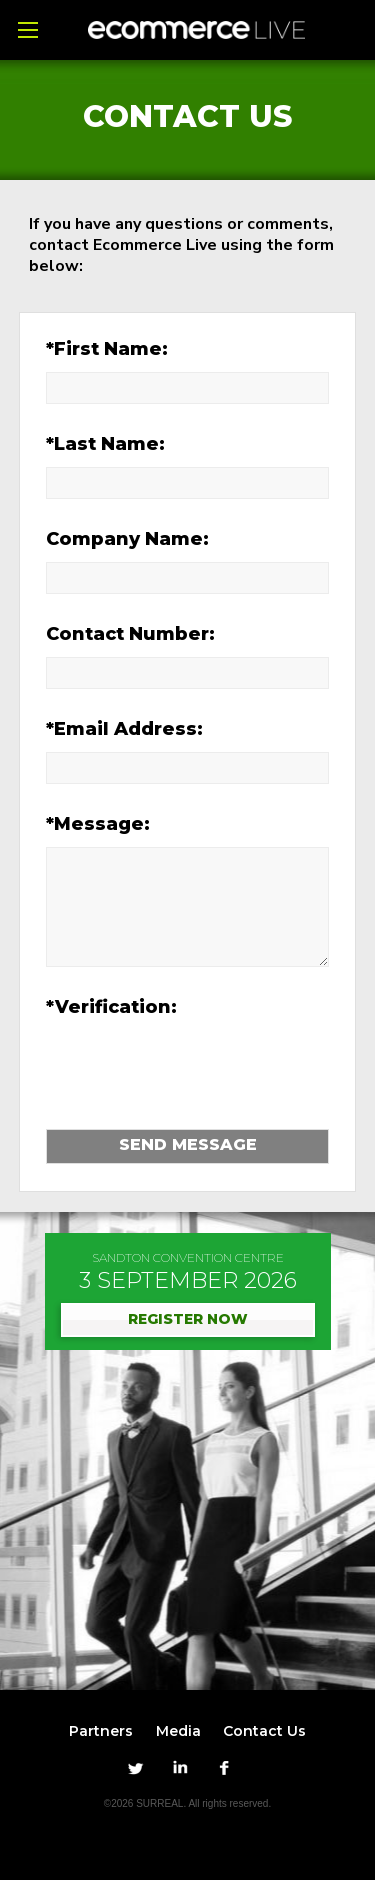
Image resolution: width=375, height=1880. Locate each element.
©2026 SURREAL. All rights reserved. (187, 1803)
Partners (101, 1731)
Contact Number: (130, 634)
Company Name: (127, 539)
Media (178, 1731)
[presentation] (173, 1063)
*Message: (98, 824)
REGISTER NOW (188, 1319)
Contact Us (264, 1731)
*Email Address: (124, 729)
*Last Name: (105, 444)
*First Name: (107, 349)
